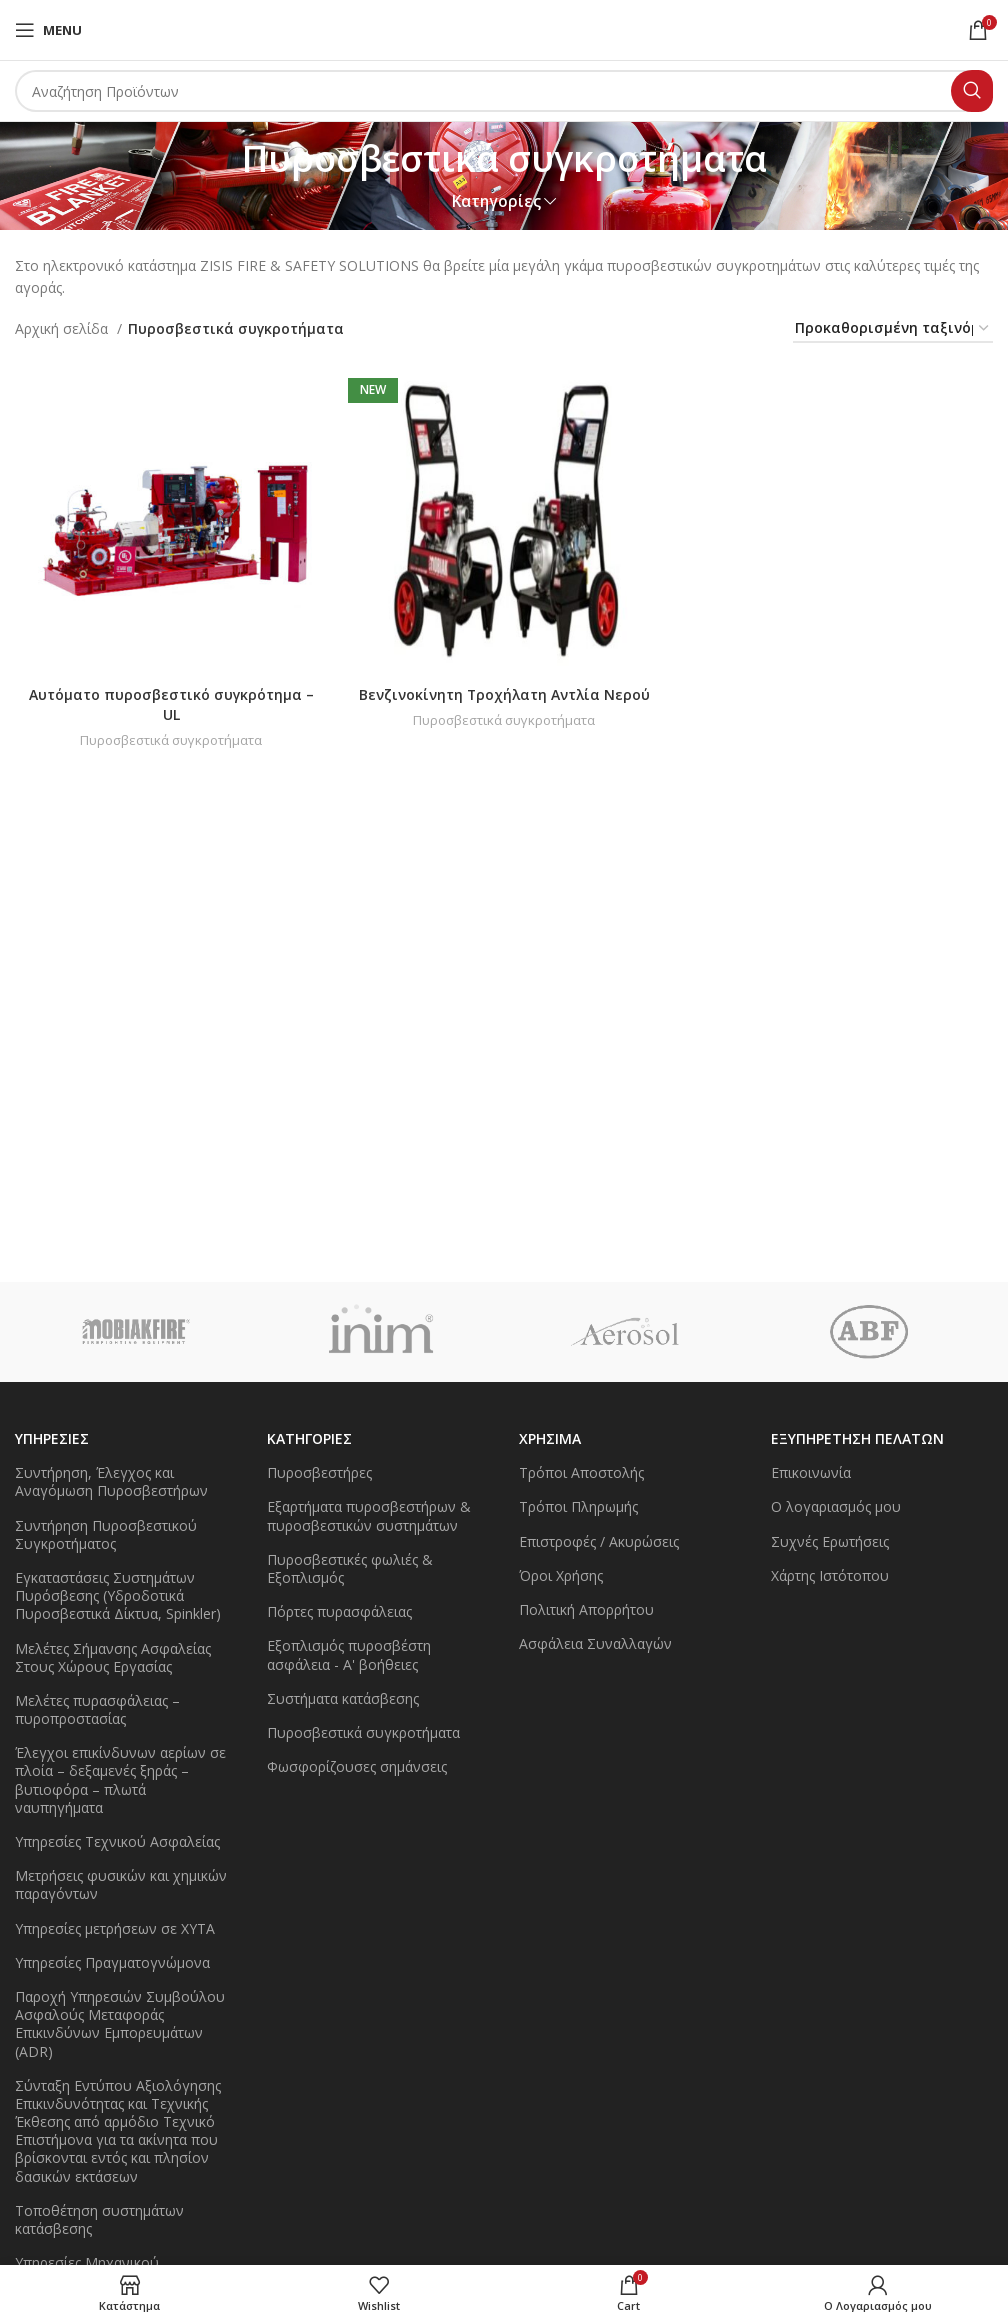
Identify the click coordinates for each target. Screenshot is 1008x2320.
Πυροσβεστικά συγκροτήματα (171, 740)
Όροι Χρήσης (561, 1575)
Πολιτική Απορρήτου (586, 1609)
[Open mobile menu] (48, 30)
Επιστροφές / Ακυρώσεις (599, 1541)
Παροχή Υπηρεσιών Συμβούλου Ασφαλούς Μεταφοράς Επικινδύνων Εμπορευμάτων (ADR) (120, 2024)
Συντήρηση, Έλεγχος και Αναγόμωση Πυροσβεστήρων (111, 1481)
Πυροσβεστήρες (319, 1472)
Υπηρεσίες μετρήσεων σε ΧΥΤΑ (115, 1928)
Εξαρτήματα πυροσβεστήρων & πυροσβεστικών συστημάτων (369, 1515)
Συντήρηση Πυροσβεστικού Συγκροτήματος (106, 1534)
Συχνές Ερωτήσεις (830, 1541)
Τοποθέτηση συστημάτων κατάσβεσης (99, 2219)
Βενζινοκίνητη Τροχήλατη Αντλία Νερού (504, 694)
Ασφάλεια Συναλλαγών (595, 1643)
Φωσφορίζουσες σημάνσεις (357, 1766)
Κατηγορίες (496, 201)
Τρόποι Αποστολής (581, 1472)
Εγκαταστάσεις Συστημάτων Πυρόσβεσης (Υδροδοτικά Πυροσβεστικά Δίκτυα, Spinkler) (118, 1595)
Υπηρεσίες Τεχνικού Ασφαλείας (117, 1841)
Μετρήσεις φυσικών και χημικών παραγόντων (121, 1884)
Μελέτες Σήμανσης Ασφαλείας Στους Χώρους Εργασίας (113, 1657)
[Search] (504, 91)
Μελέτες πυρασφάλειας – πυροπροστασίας (97, 1709)
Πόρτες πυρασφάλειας (339, 1611)
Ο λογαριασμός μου (836, 1506)
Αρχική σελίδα (63, 328)
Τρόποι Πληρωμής (578, 1506)
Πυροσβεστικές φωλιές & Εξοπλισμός (350, 1568)
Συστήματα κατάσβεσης (343, 1698)
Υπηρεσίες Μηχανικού (87, 2262)
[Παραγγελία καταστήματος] (893, 329)
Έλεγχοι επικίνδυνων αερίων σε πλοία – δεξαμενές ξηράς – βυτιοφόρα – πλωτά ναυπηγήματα (120, 1780)
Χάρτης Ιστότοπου (830, 1575)
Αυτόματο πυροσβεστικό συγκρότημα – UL (171, 704)
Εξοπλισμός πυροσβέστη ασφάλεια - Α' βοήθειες (349, 1654)
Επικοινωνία (811, 1472)
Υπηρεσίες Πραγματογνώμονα (112, 1962)
